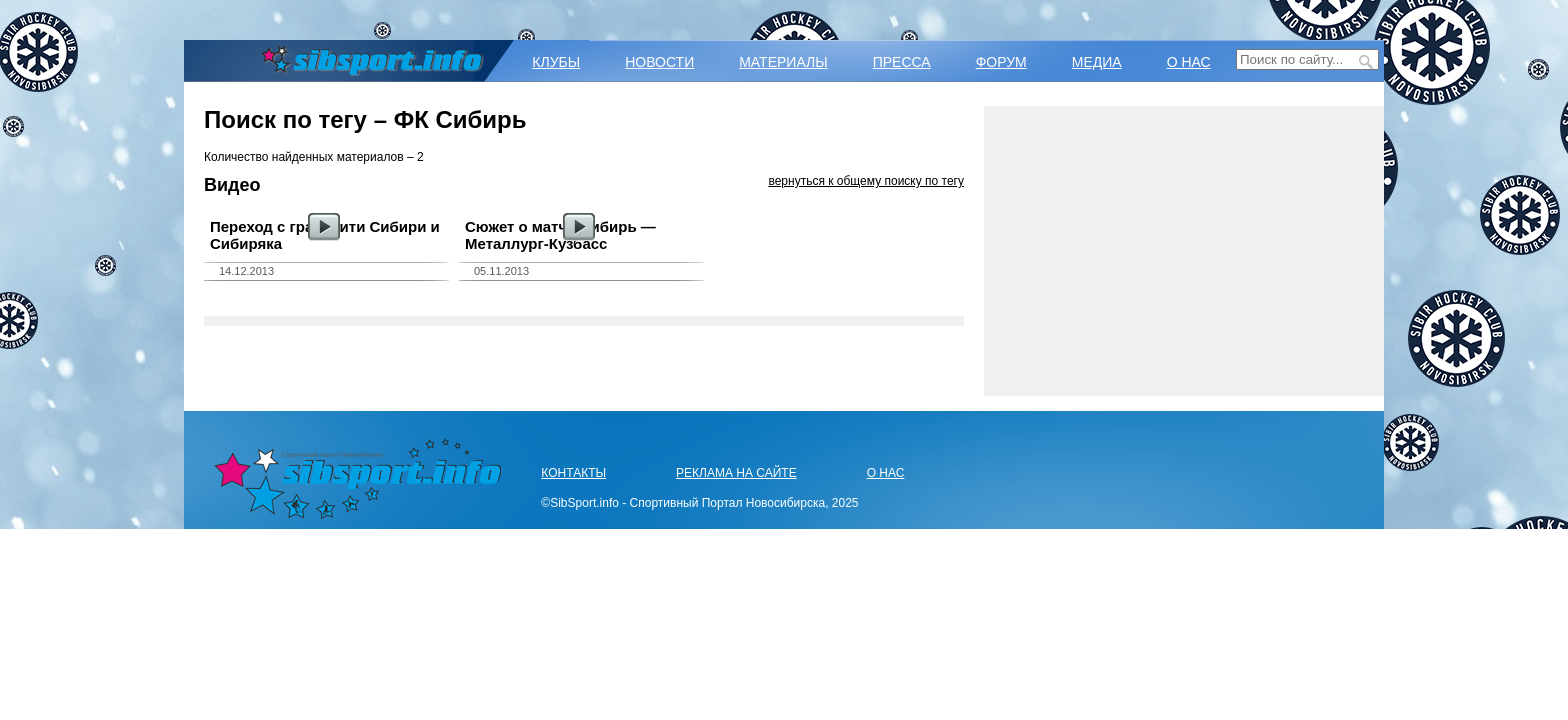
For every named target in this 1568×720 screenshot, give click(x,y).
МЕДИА (1097, 62)
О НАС (1189, 62)
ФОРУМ (1001, 62)
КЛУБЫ (556, 62)
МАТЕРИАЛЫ (783, 62)
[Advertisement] (1184, 251)
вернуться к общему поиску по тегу (866, 181)
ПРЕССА (902, 62)
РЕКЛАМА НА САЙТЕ (736, 473)
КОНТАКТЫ (573, 473)
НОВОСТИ (659, 62)
